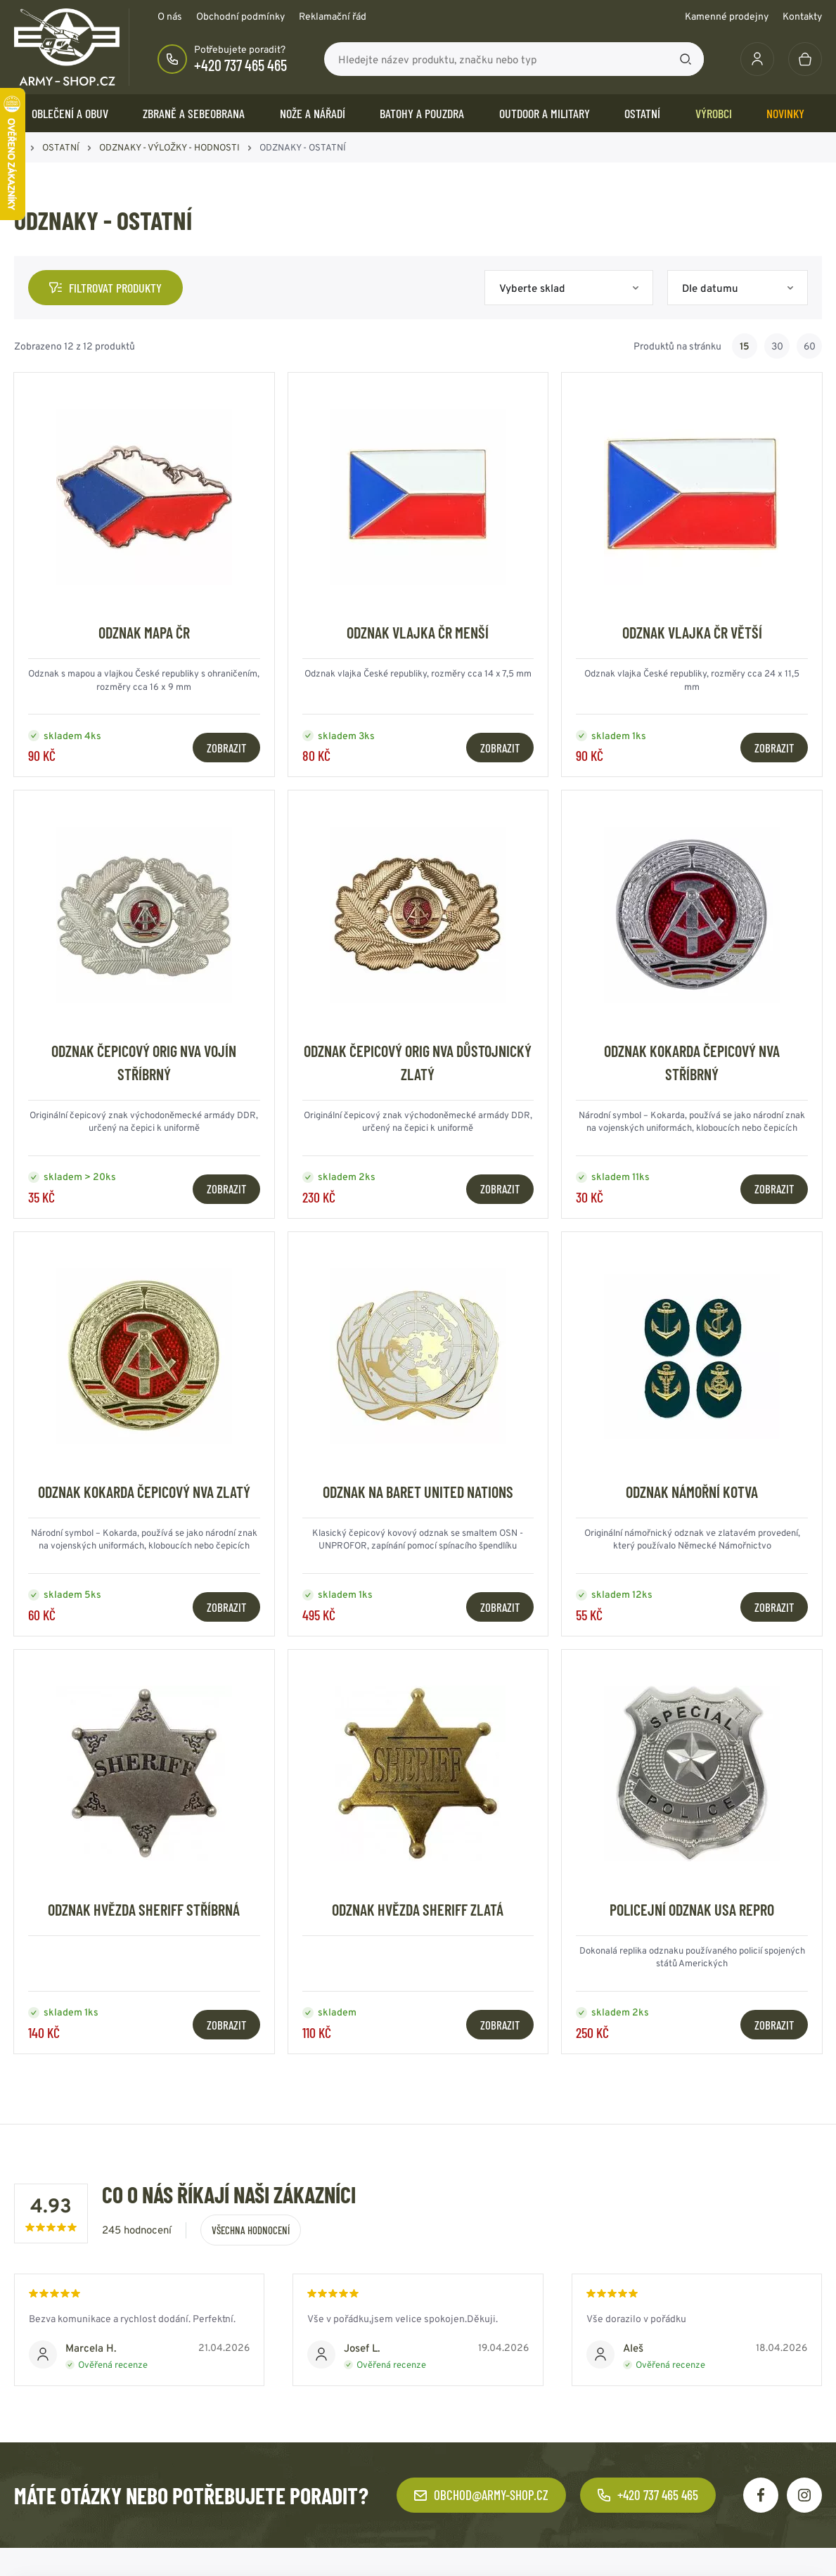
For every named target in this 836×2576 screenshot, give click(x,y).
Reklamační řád (332, 16)
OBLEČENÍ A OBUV (70, 113)
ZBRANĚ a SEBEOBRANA (194, 113)
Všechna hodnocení (251, 2230)
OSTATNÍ (642, 113)
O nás (169, 16)
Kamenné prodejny (727, 16)
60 (810, 346)
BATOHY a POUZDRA (422, 113)
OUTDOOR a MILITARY (544, 113)
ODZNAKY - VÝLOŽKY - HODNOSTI (169, 147)
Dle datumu (710, 288)
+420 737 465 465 (240, 65)
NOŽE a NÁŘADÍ (312, 113)
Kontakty (802, 16)
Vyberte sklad (532, 288)
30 (777, 346)
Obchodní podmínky (240, 16)
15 (745, 346)
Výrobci (713, 113)
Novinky (785, 113)
